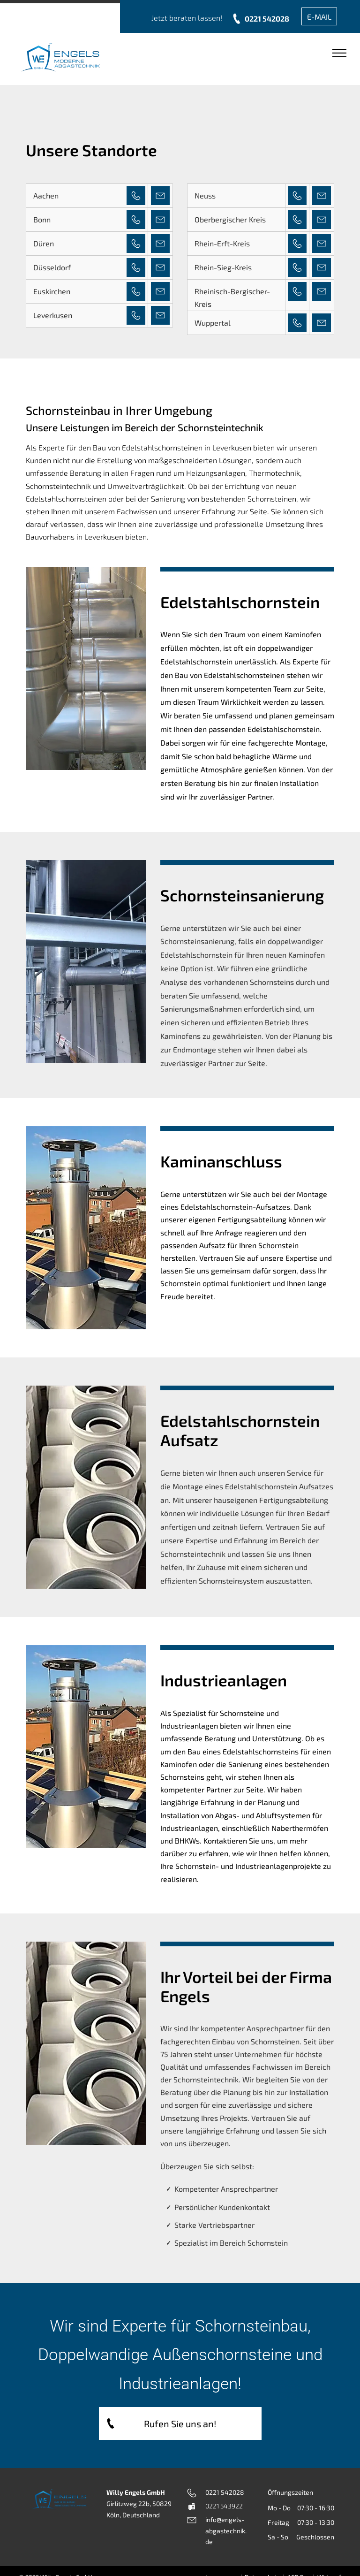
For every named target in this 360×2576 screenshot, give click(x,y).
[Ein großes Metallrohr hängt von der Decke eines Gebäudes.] (86, 961)
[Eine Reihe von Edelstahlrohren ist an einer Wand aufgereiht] (86, 668)
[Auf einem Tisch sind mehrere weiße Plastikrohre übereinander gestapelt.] (86, 1487)
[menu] (339, 53)
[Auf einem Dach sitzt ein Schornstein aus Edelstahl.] (86, 1227)
